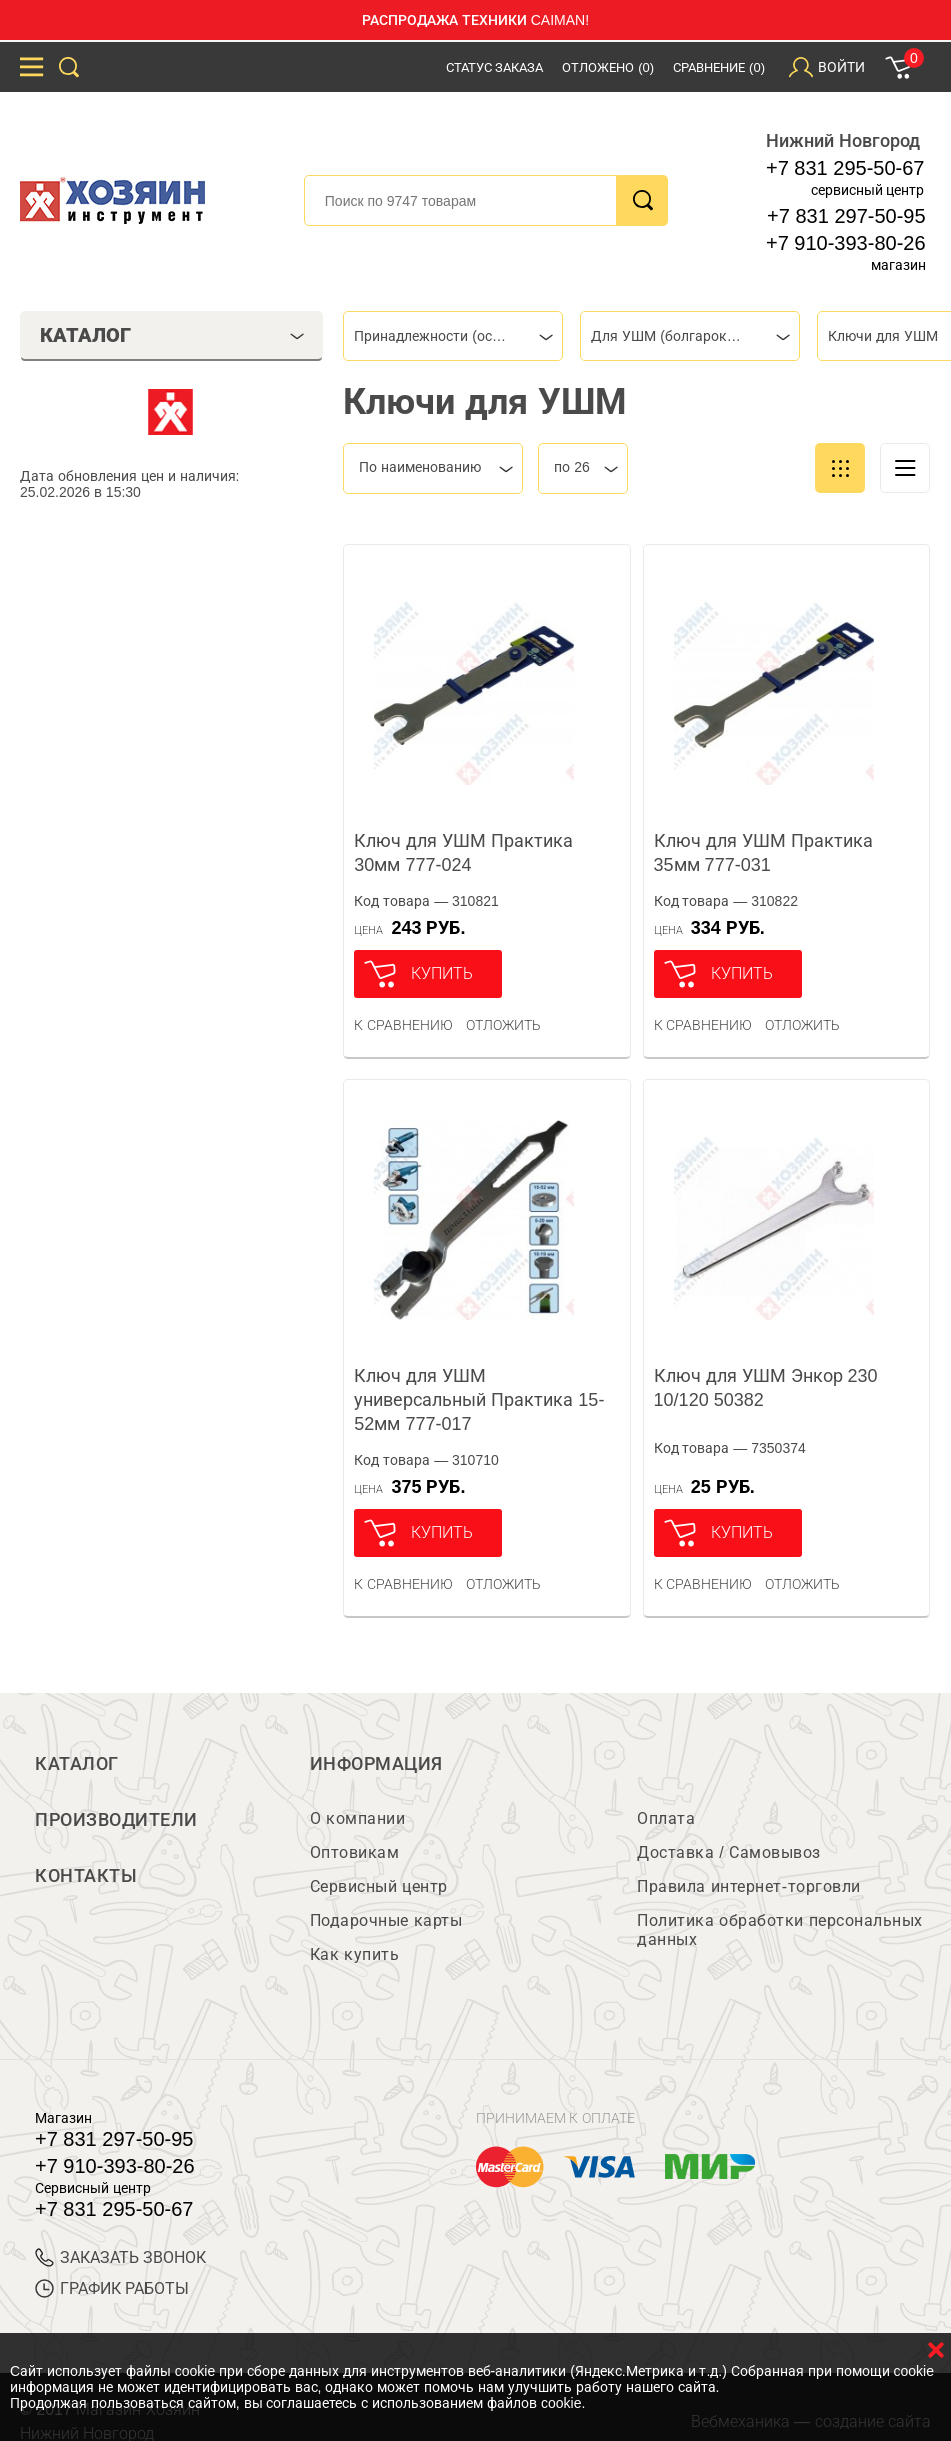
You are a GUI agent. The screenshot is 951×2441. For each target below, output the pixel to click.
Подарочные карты (386, 1920)
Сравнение (719, 67)
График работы (112, 2288)
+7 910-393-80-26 (846, 243)
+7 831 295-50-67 (845, 168)
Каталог (77, 1764)
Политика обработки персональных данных (779, 1930)
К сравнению (403, 1025)
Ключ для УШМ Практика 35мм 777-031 (763, 853)
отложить (503, 1025)
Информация (376, 1764)
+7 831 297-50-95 (846, 216)
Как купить (354, 1954)
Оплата (666, 1818)
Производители (116, 1820)
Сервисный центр (379, 1886)
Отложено (608, 67)
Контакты (86, 1876)
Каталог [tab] (172, 335)
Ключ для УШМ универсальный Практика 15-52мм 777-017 (479, 1400)
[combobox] (453, 336)
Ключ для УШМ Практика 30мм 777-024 (463, 853)
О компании (357, 1818)
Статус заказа (495, 67)
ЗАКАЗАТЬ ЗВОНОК (120, 2257)
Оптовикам (355, 1852)
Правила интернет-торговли (748, 1886)
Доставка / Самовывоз (728, 1852)
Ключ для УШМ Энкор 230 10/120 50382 (766, 1388)
